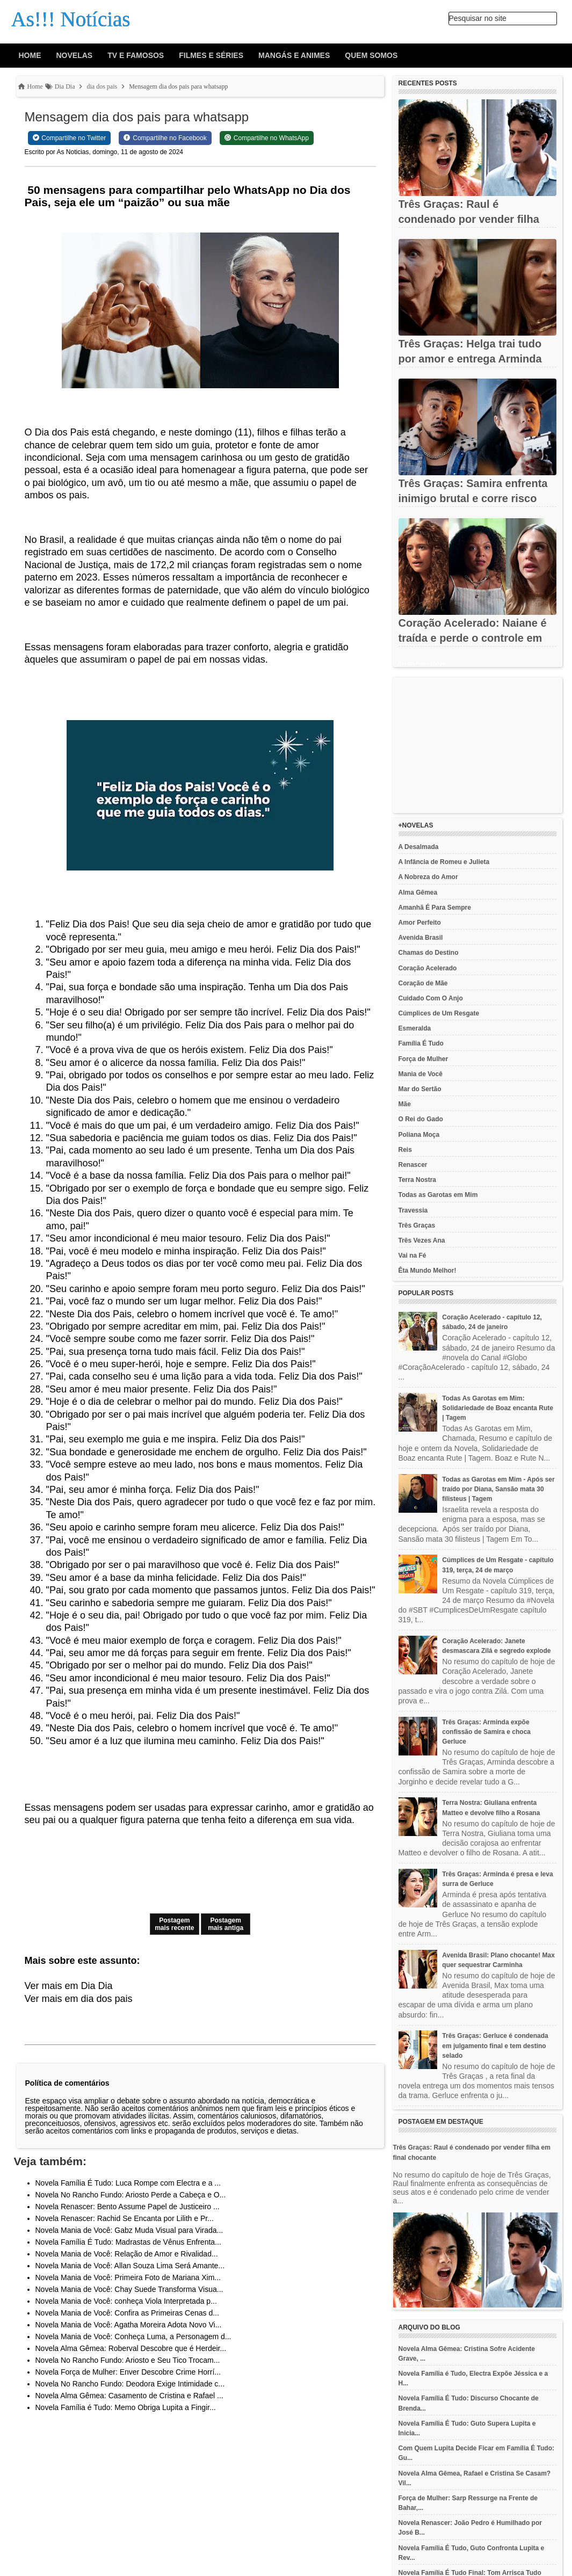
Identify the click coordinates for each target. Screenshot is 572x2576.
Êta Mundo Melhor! (428, 1270)
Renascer (413, 1165)
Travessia (413, 1210)
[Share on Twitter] (69, 138)
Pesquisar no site (477, 18)
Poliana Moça (419, 1134)
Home (30, 55)
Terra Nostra (417, 1180)
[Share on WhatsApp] (267, 138)
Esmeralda (415, 1028)
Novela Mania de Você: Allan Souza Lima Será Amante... (130, 2265)
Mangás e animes (294, 55)
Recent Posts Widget (422, 663)
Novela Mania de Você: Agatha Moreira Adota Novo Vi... (128, 2324)
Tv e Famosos (135, 55)
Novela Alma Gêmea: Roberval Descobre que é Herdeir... (131, 2348)
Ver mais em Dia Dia (69, 1985)
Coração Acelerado (428, 968)
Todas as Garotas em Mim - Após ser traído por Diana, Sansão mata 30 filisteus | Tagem (498, 1489)
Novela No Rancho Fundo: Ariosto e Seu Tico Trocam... (127, 2360)
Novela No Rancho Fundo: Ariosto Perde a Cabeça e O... (130, 2194)
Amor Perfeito (420, 922)
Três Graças (417, 1225)
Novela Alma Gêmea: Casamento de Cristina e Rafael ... (129, 2395)
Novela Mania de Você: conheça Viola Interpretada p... (126, 2301)
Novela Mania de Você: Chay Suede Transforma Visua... (129, 2289)
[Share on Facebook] (165, 138)
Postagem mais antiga (225, 1924)
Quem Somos (371, 55)
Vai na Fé (412, 1255)
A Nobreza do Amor (428, 877)
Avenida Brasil (421, 937)
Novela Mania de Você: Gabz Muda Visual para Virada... (129, 2230)
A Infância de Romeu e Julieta (444, 862)
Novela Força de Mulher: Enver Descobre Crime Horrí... (128, 2372)
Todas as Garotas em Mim (438, 1195)
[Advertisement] (477, 745)
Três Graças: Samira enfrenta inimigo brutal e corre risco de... (473, 498)
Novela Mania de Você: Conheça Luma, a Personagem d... (133, 2336)
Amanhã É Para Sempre (435, 907)
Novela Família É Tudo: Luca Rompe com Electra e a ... (128, 2183)
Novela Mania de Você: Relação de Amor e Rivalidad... (126, 2254)
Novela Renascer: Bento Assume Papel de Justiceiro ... (127, 2206)
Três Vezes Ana (422, 1240)
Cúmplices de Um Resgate (439, 1013)
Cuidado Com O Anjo (431, 998)
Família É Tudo (421, 1043)
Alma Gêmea (418, 892)
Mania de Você (421, 1074)
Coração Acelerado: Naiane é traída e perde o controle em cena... (473, 638)
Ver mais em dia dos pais (79, 1998)
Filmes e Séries (211, 55)
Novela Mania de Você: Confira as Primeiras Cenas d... (127, 2313)
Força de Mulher (423, 1059)
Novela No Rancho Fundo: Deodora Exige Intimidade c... (130, 2383)
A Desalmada (419, 847)
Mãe (405, 1104)
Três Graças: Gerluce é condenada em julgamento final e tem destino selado (495, 2045)
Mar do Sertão (420, 1089)
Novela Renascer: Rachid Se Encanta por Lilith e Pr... (124, 2218)
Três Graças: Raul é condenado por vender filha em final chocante (469, 219)
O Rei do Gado (421, 1119)
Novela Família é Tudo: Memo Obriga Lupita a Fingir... (125, 2407)
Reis (405, 1149)
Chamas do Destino (429, 952)
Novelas (74, 55)
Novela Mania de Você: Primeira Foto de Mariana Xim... (128, 2277)
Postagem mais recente (174, 1924)
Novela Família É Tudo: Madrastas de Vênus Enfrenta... (128, 2242)
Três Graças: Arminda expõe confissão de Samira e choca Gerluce (486, 1731)
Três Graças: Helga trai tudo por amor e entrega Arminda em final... (470, 359)
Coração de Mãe (423, 983)
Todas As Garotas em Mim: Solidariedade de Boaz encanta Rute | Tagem (497, 1408)
